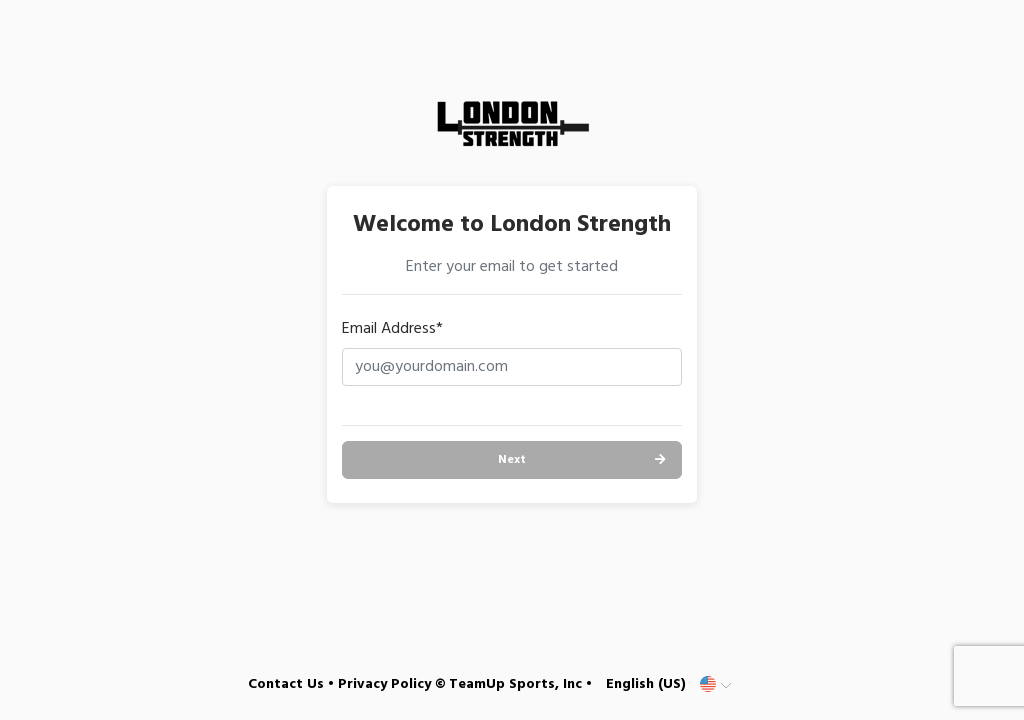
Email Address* (392, 329)
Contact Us (286, 684)
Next (512, 460)
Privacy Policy (384, 684)
